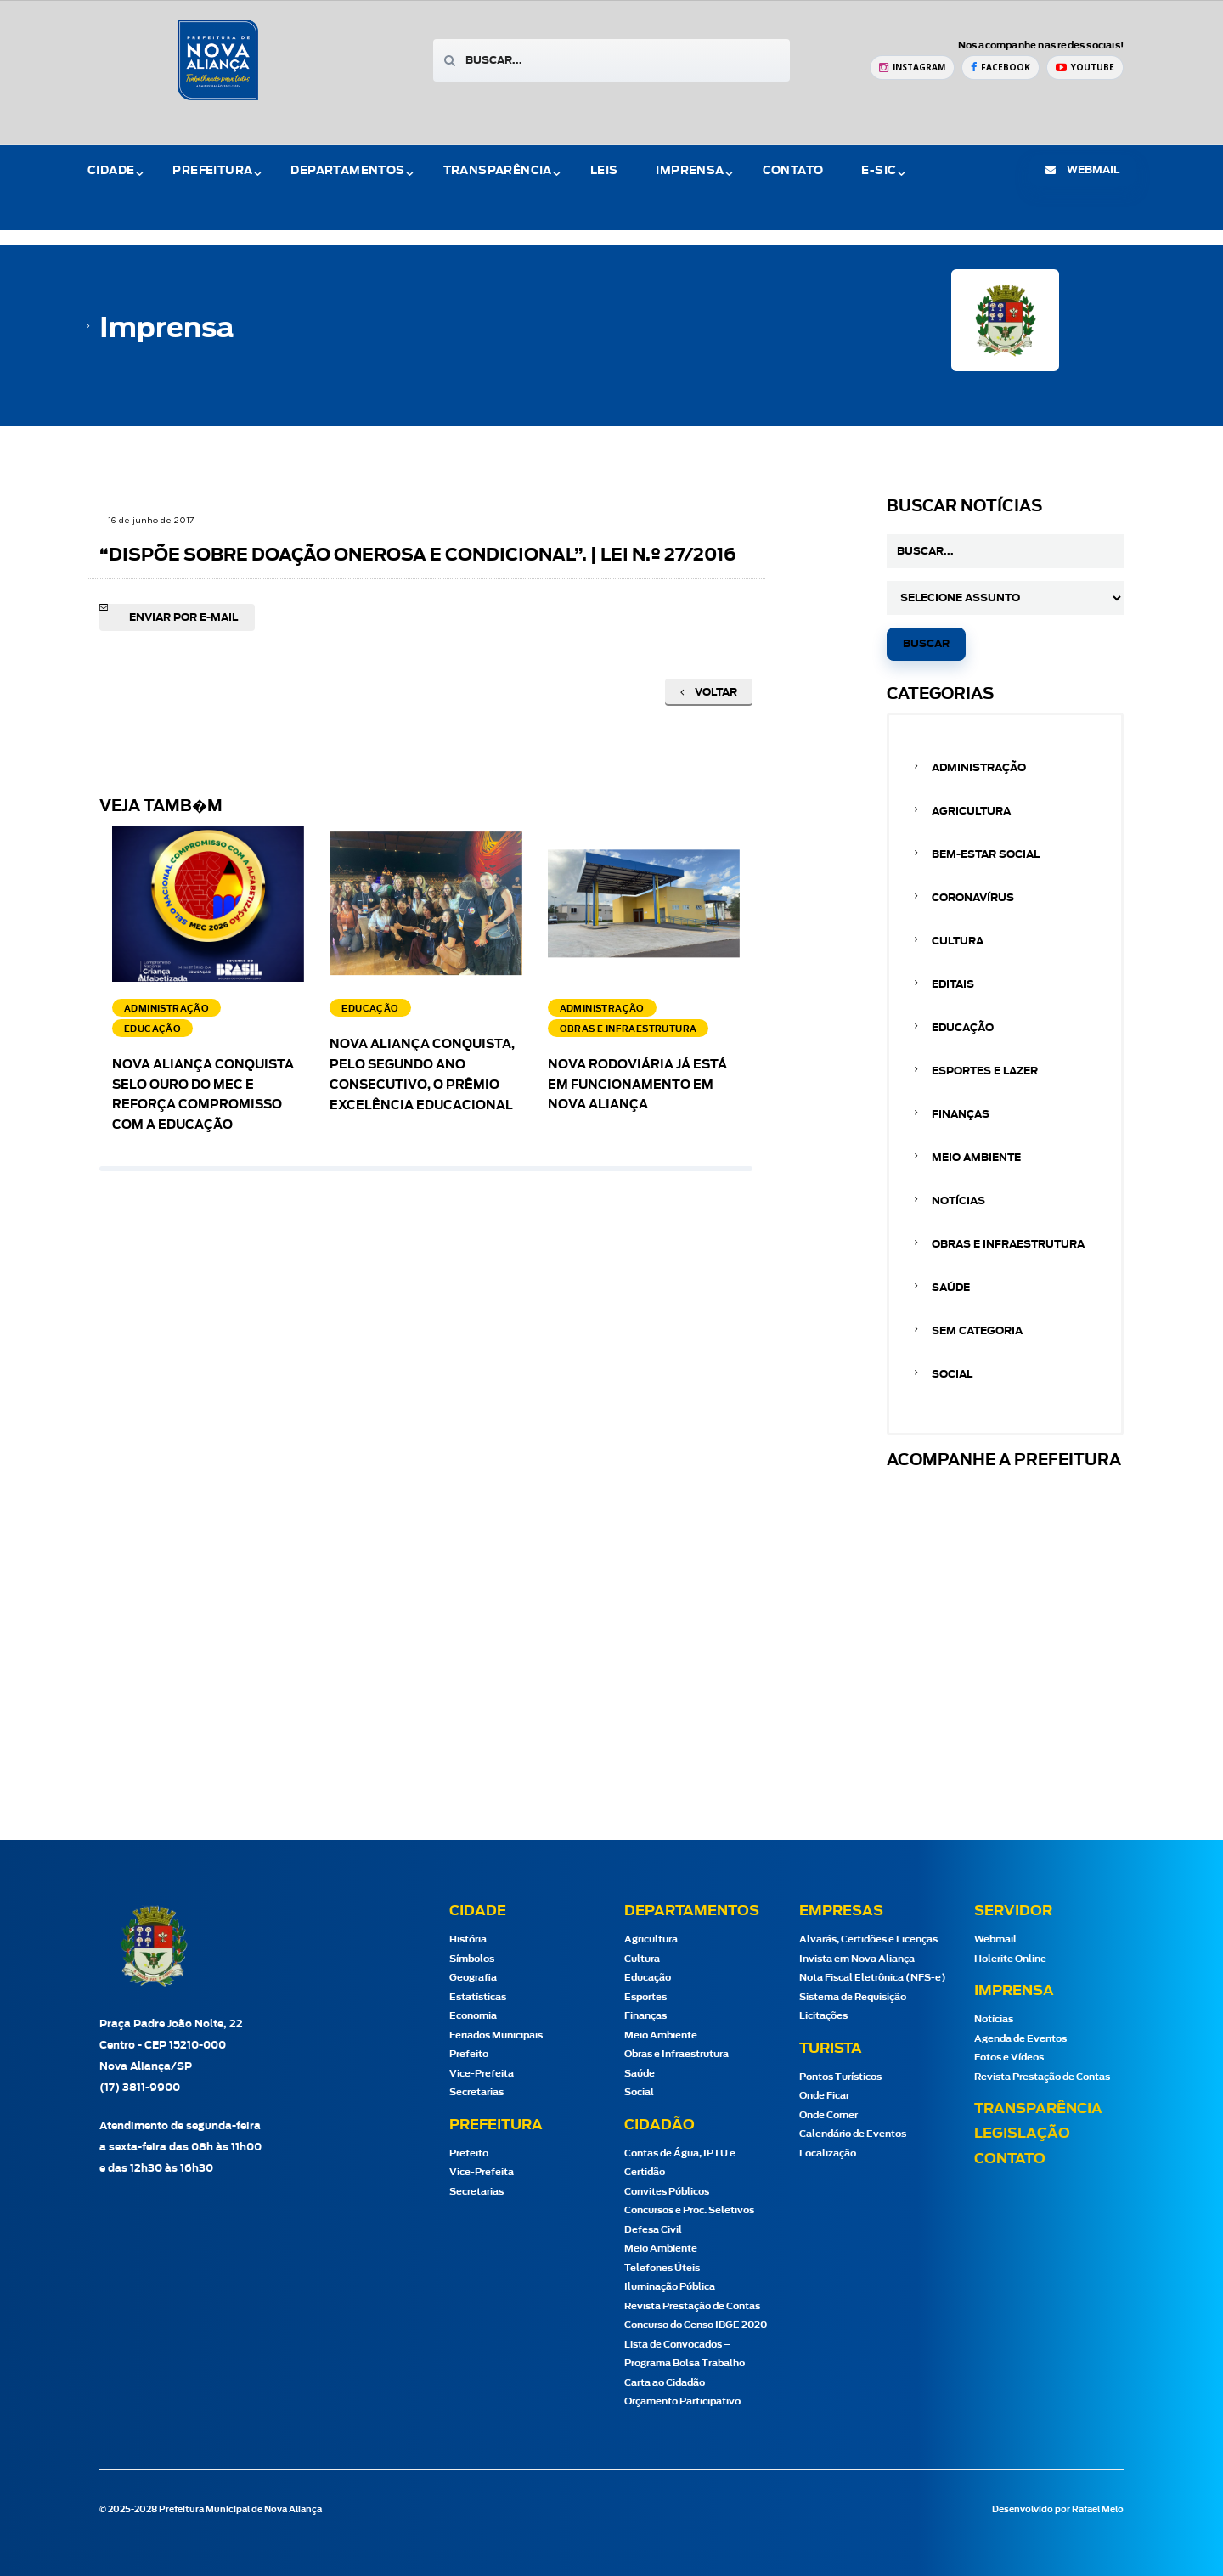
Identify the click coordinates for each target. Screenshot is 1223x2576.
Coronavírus (973, 898)
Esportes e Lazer (985, 1071)
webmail (1082, 170)
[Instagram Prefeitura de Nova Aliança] (912, 67)
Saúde (951, 1287)
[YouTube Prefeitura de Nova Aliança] (1085, 67)
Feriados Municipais (496, 2035)
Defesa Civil (653, 2230)
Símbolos (471, 1959)
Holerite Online (1010, 1959)
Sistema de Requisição (852, 1997)
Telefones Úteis (662, 2268)
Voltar (708, 692)
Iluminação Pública (669, 2286)
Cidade (110, 171)
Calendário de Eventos (852, 2134)
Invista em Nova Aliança (857, 1959)
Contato (793, 171)
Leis (604, 171)
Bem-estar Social (986, 854)
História (468, 1939)
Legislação (1022, 2133)
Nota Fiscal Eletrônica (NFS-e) (872, 1977)
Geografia (473, 1977)
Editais (953, 984)
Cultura (957, 941)
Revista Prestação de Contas (692, 2306)
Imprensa (690, 171)
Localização (827, 2153)
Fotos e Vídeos (1009, 2057)
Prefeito (468, 2054)
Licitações (823, 2016)
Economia (473, 2016)
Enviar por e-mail (183, 617)
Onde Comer (828, 2115)
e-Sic (878, 171)
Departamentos (347, 171)
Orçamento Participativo (682, 2401)
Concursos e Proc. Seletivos (689, 2210)
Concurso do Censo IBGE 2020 (695, 2325)
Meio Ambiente (976, 1158)
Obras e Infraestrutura (1008, 1244)
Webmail (995, 1939)
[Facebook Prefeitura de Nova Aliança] (1000, 67)
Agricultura (971, 811)
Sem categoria (977, 1331)
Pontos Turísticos (840, 2077)
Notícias (958, 1201)
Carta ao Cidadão (664, 2382)
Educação (963, 1028)
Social (952, 1374)
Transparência (497, 171)
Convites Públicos (666, 2191)
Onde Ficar (824, 2095)
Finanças (960, 1114)
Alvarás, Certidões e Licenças (868, 1939)
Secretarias (476, 2092)
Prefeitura (212, 171)
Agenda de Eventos (1020, 2038)
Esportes (645, 1997)
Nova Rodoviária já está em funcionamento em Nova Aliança (637, 1085)
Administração (979, 768)
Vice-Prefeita (481, 2073)
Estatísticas (477, 1997)
